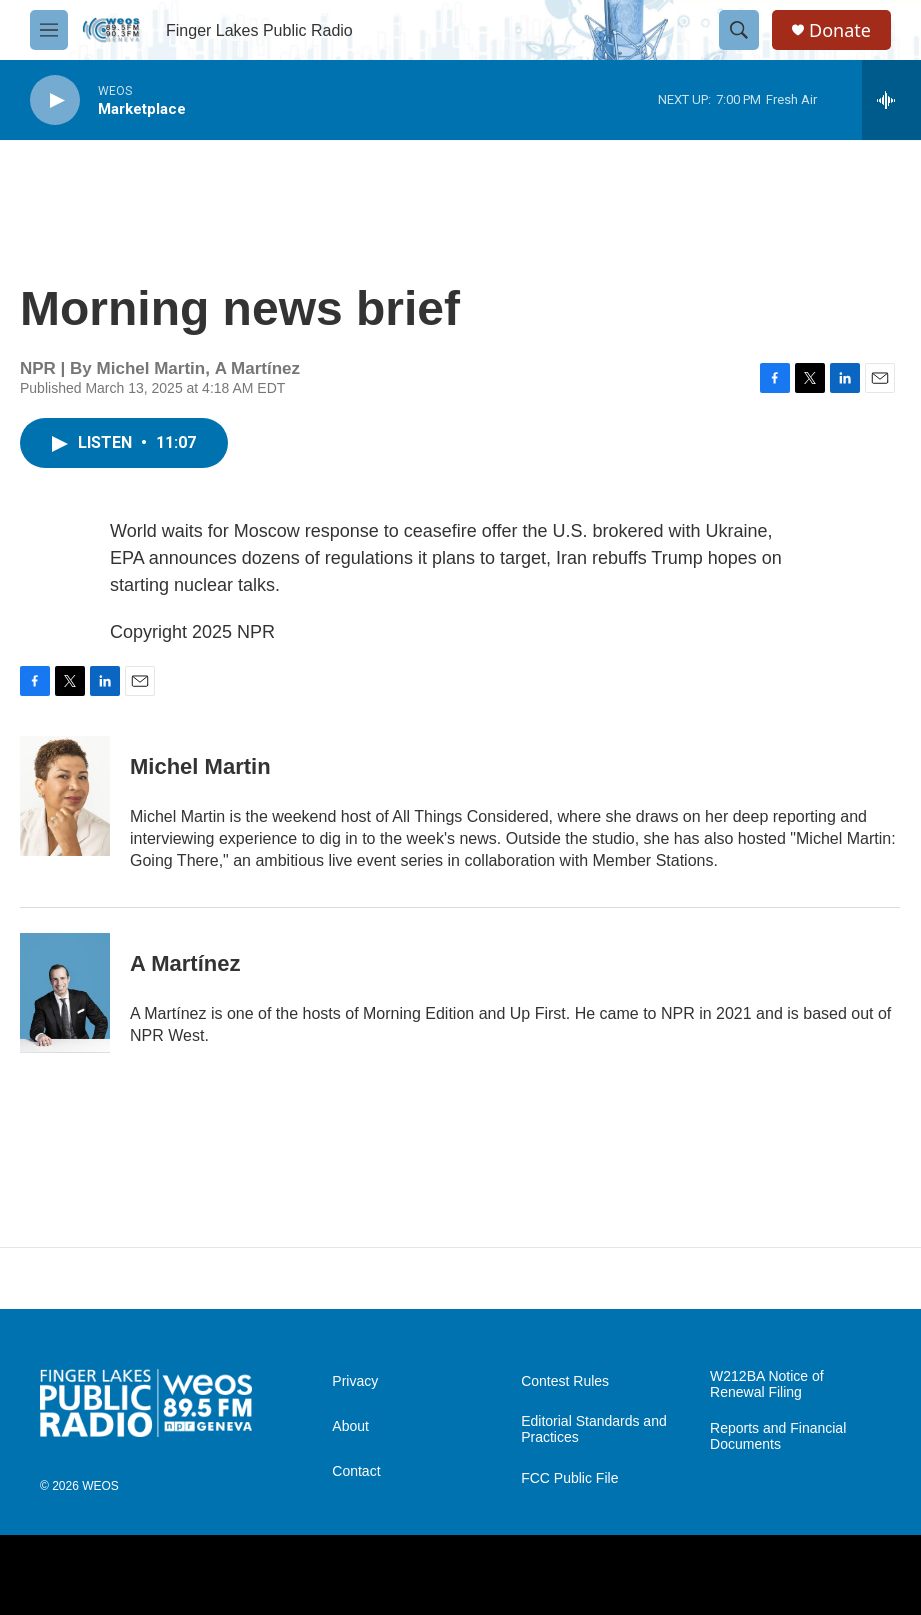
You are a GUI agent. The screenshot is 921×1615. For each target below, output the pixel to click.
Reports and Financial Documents (778, 1436)
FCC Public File (569, 1478)
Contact (356, 1471)
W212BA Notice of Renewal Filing (767, 1384)
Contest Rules (565, 1381)
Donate (840, 30)
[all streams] (891, 100)
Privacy (355, 1381)
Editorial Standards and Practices (594, 1429)
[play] (55, 100)
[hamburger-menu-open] (49, 30)
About (350, 1426)
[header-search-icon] (739, 30)
